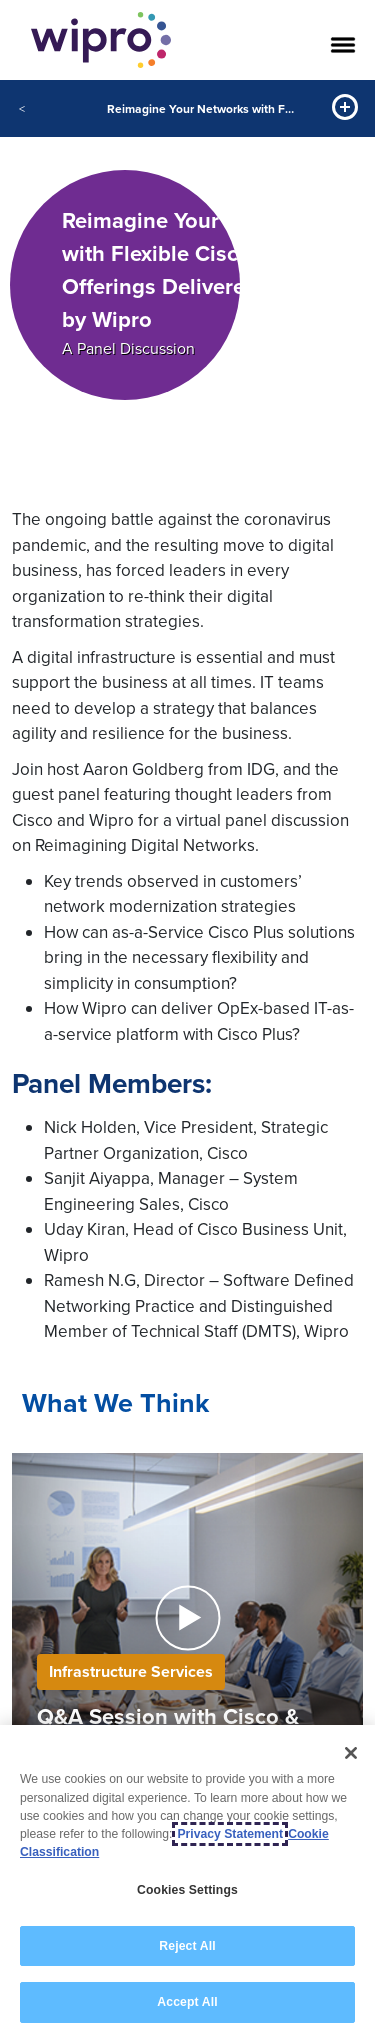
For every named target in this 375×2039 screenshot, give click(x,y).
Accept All (187, 2002)
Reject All (187, 1946)
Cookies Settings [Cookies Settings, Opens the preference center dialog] (187, 1890)
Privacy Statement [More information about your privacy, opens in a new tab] (230, 1834)
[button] (188, 1618)
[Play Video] (187, 1616)
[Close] (351, 1753)
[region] (187, 1882)
